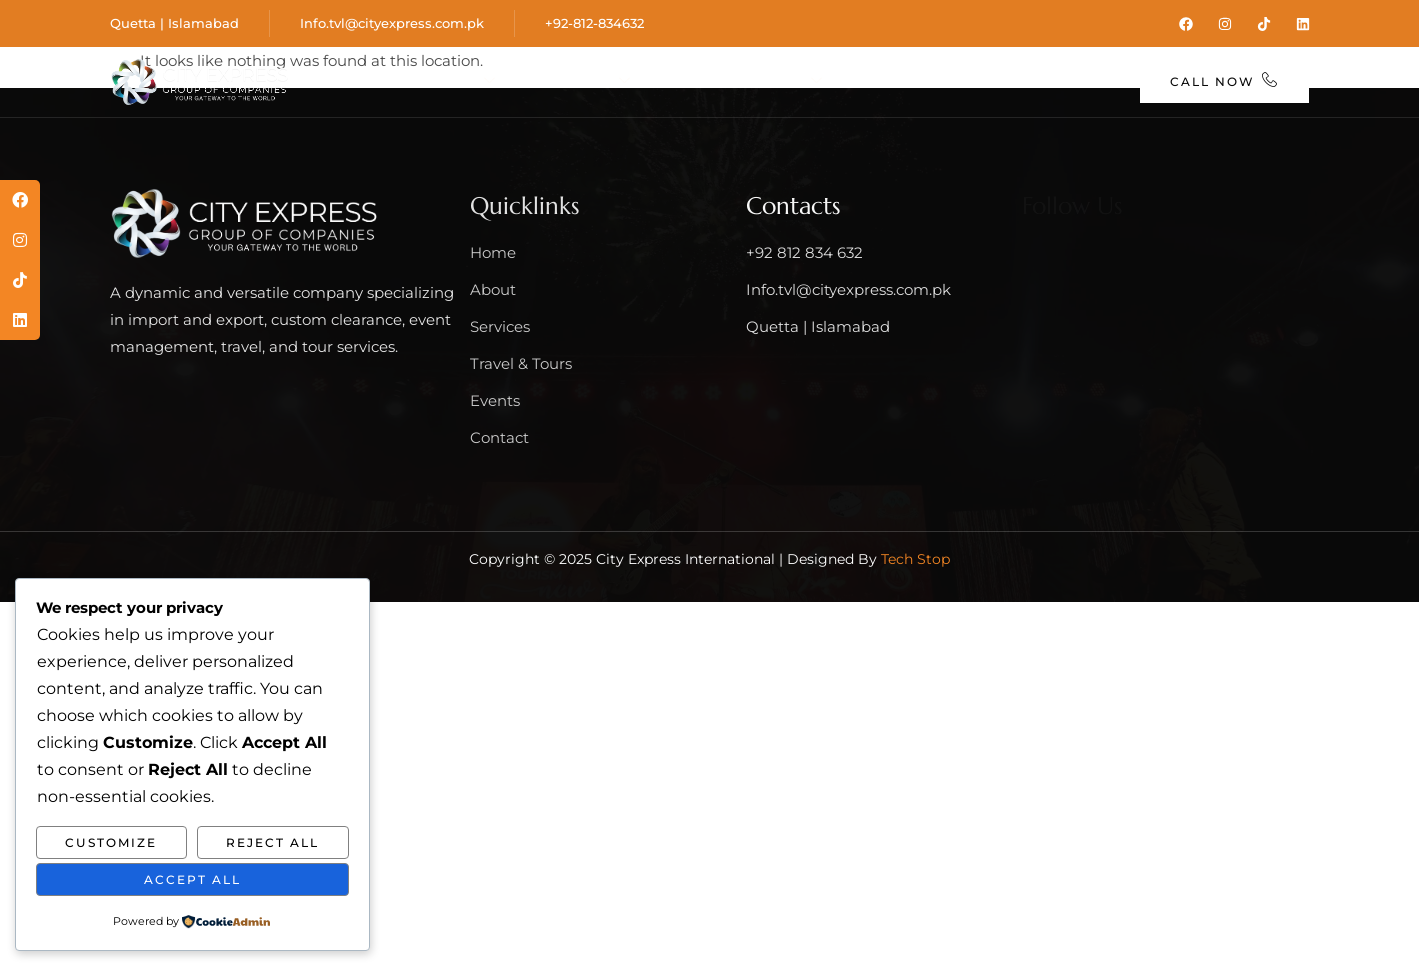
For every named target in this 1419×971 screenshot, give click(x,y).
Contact (719, 100)
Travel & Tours (797, 65)
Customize (111, 842)
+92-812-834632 (594, 23)
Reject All (272, 842)
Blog (1029, 65)
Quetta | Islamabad (174, 23)
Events (942, 65)
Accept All (192, 879)
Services (634, 65)
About (510, 65)
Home (411, 65)
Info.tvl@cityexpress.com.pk (392, 23)
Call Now (1224, 81)
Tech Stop (915, 557)
